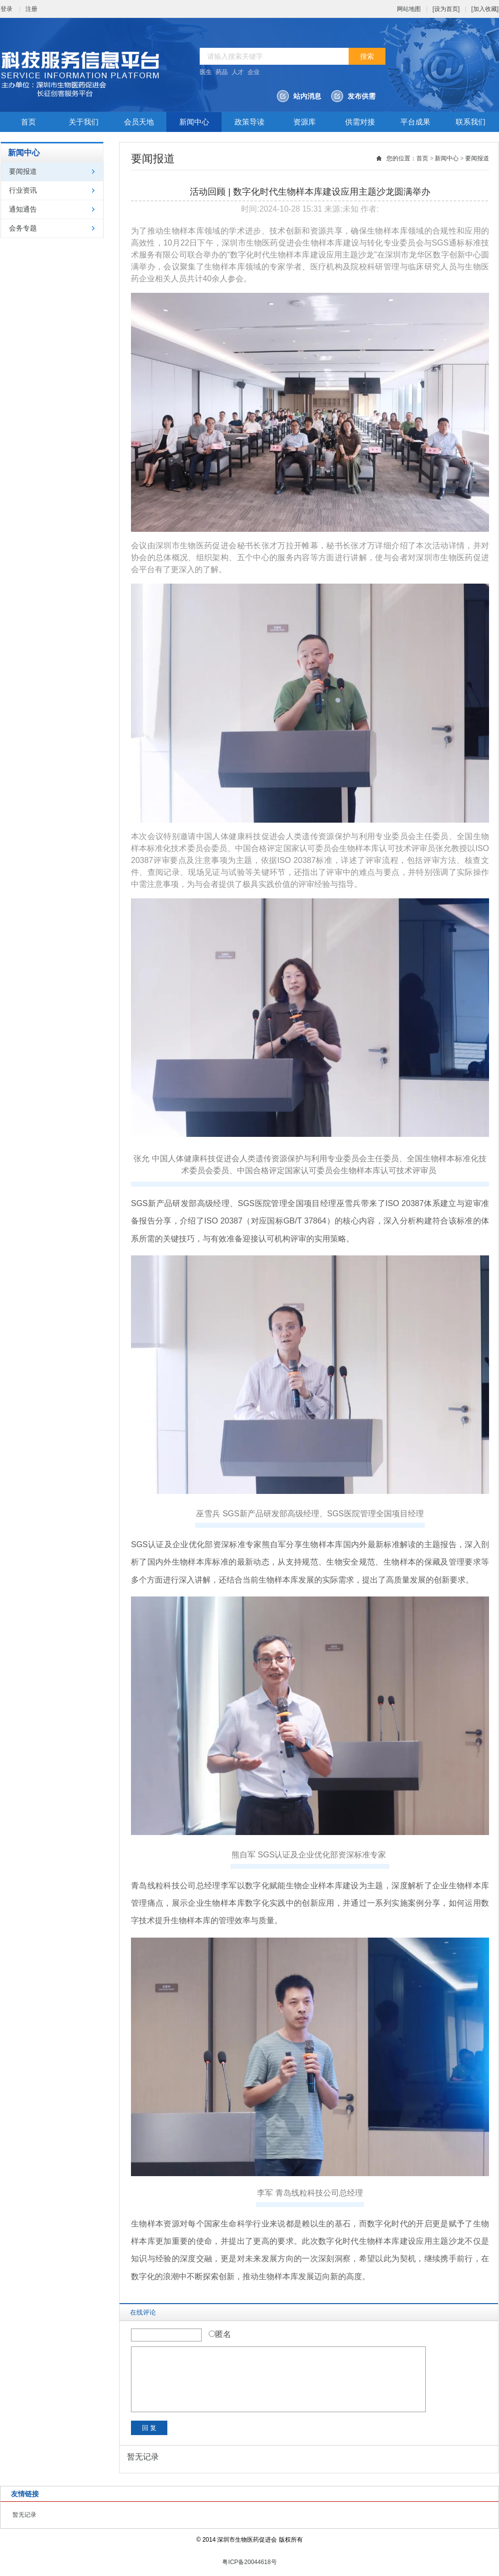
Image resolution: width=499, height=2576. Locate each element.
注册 (31, 8)
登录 (6, 8)
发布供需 (361, 96)
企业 (253, 72)
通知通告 (23, 209)
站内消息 (307, 96)
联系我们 (471, 122)
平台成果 (415, 122)
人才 (238, 72)
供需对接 (360, 122)
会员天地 (139, 122)
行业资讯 (23, 190)
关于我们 (84, 122)
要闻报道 (23, 171)
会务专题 (23, 228)
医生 (206, 72)
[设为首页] (446, 8)
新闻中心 (194, 122)
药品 (222, 72)
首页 (28, 122)
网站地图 (409, 8)
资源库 (304, 122)
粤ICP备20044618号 (249, 2562)
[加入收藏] (485, 8)
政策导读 (249, 122)
